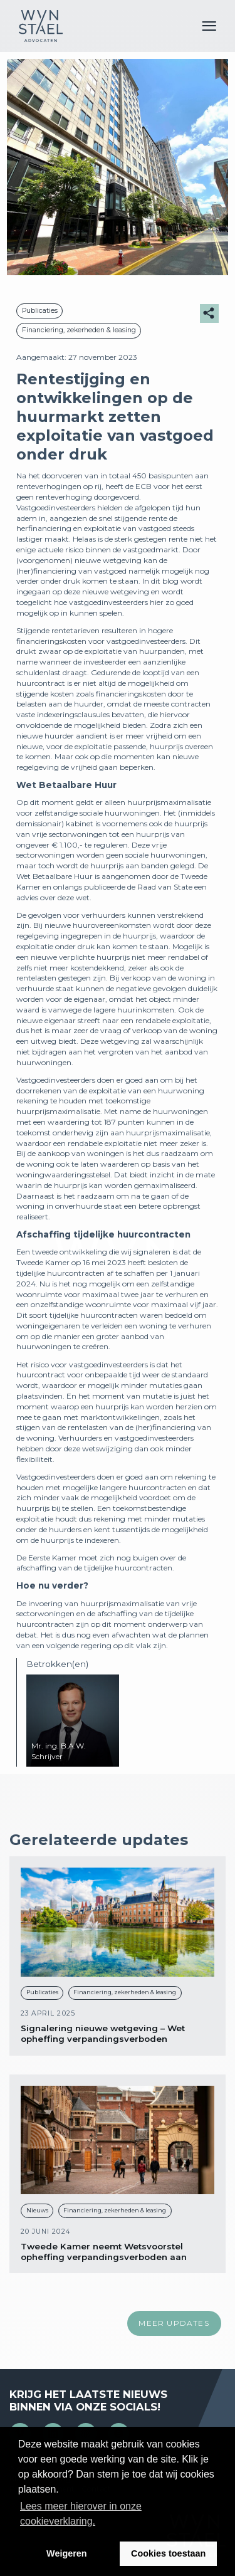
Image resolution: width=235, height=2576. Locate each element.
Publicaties (40, 311)
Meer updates (173, 2323)
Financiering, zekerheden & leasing (79, 330)
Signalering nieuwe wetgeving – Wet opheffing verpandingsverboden (103, 2033)
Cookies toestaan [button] (168, 2553)
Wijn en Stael (41, 26)
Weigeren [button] (66, 2553)
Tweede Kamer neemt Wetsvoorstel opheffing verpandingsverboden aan (104, 2251)
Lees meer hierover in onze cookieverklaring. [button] (81, 2513)
